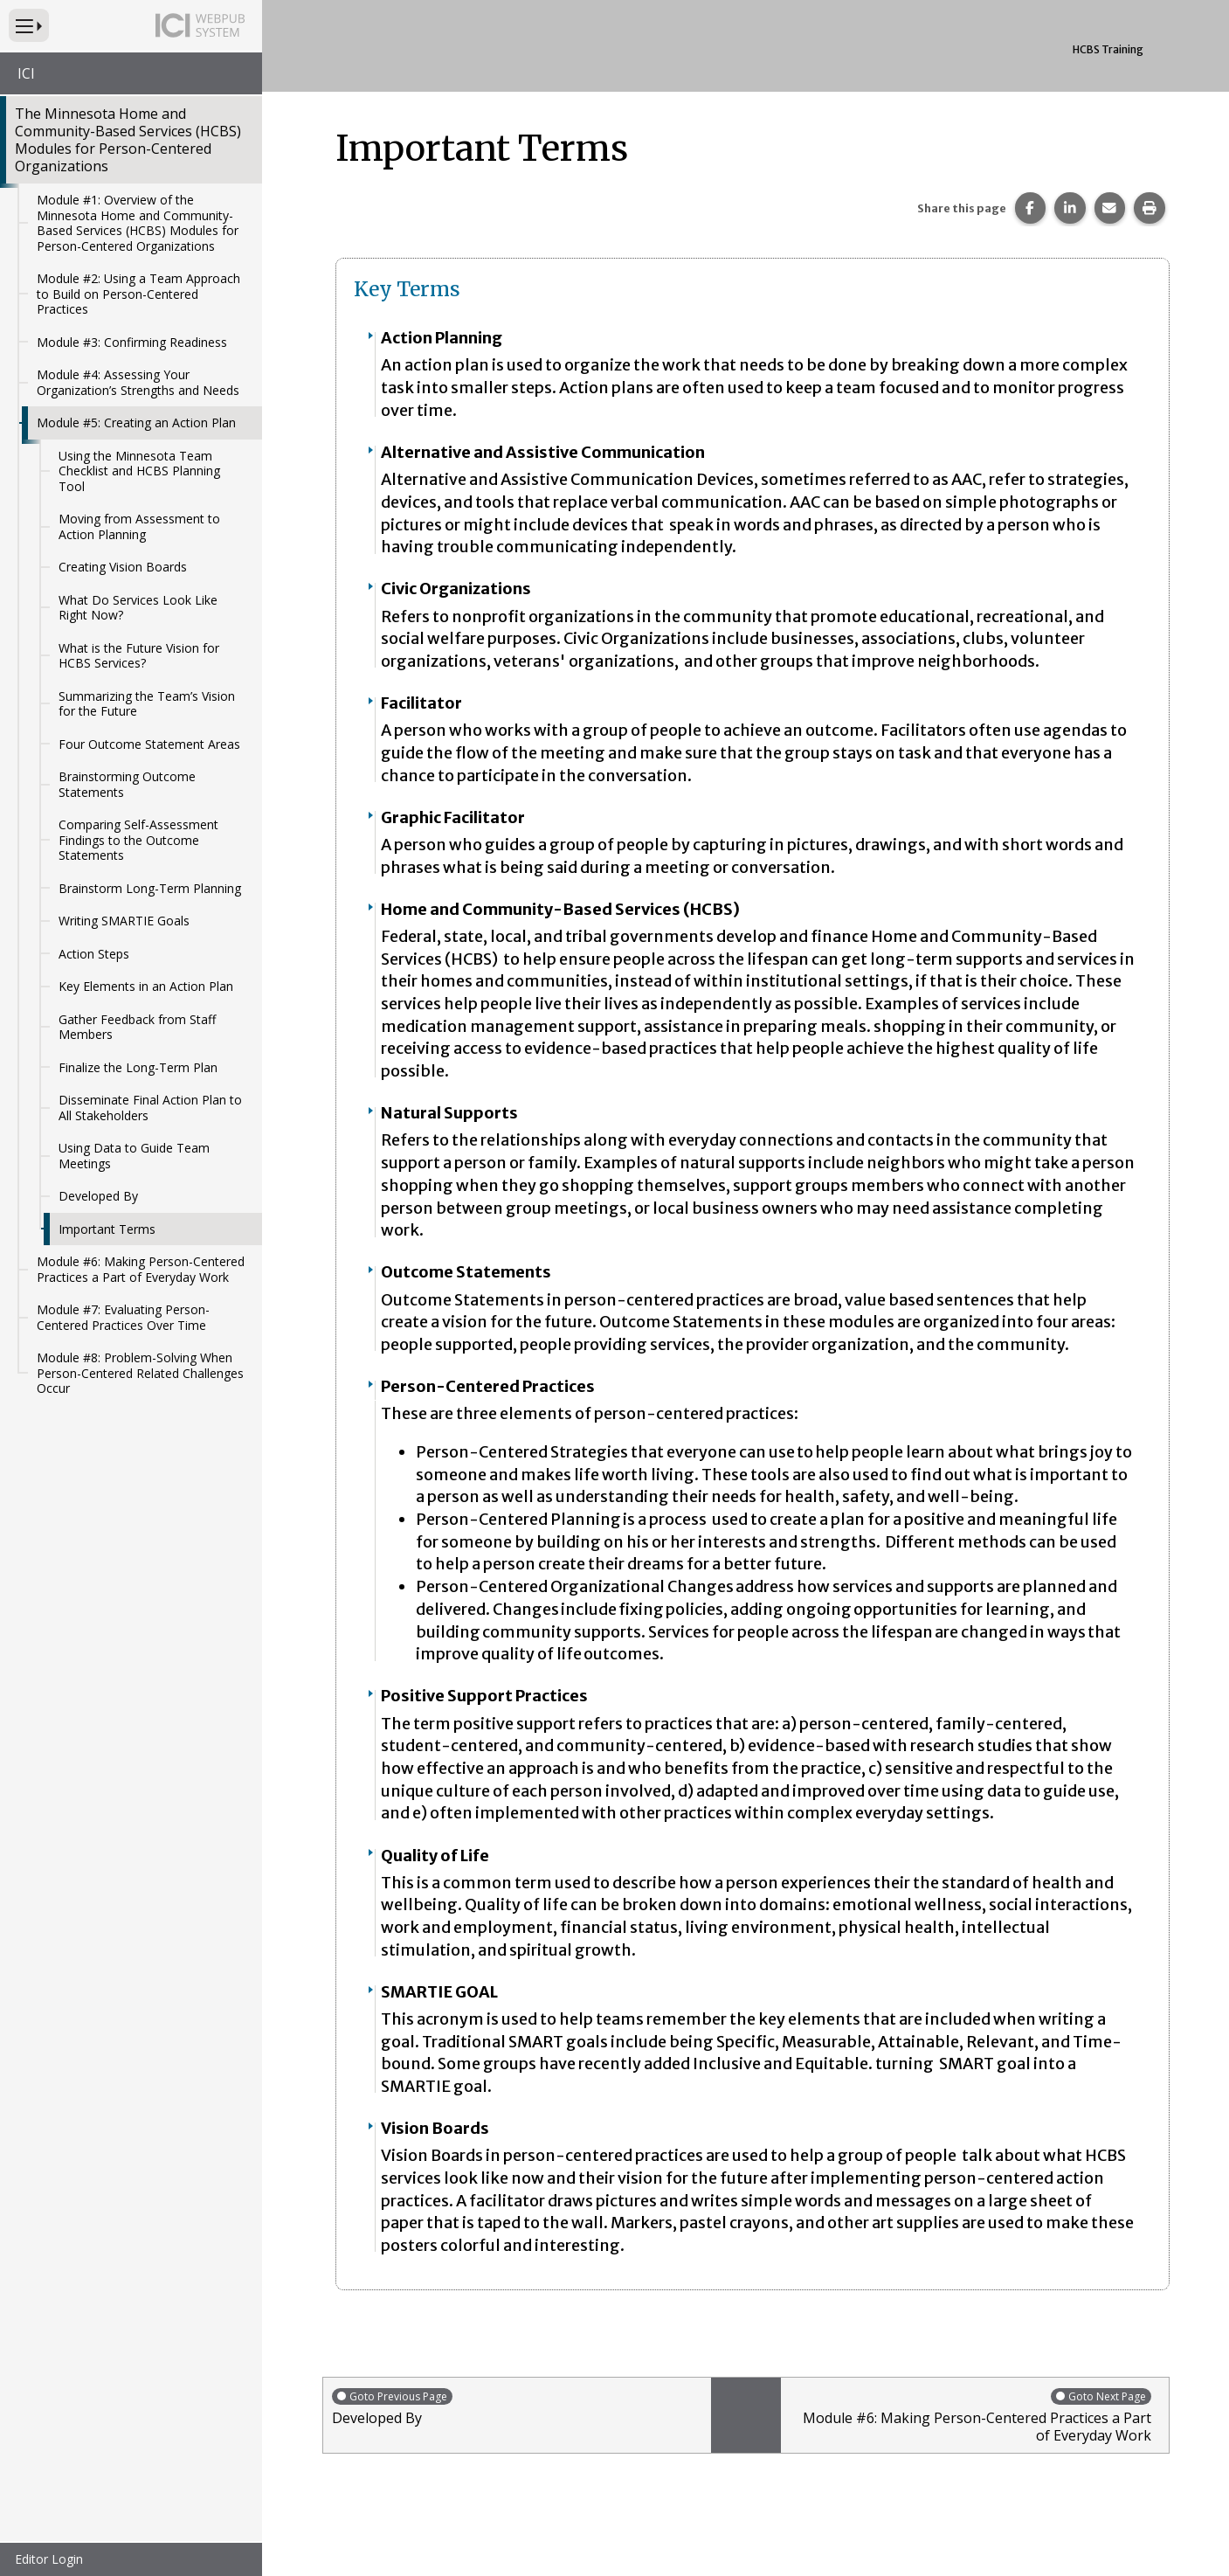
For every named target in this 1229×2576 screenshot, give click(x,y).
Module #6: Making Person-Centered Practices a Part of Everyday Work (141, 1269)
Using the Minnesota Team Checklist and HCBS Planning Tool (139, 471)
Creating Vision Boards (123, 566)
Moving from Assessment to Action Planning (139, 526)
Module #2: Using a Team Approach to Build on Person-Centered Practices (138, 293)
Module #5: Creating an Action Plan (136, 422)
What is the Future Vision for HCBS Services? (139, 656)
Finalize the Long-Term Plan (138, 1067)
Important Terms (107, 1229)
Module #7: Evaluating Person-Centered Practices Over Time (123, 1317)
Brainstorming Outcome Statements (127, 784)
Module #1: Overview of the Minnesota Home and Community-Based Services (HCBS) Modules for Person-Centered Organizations (137, 222)
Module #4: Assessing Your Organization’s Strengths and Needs (138, 382)
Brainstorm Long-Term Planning (150, 888)
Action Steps (94, 953)
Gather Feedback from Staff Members (137, 1027)
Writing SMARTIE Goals (124, 920)
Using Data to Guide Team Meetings (134, 1155)
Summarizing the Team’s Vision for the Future (147, 704)
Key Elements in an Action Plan (146, 986)
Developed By (98, 1196)
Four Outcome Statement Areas (149, 744)
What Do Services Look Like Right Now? (138, 608)
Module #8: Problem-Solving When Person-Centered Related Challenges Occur (140, 1372)
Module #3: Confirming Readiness (132, 342)
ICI (26, 73)
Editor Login (49, 2559)
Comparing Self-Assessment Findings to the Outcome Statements (138, 839)
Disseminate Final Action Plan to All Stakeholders (150, 1107)
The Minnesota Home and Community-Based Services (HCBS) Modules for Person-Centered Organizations (128, 140)
